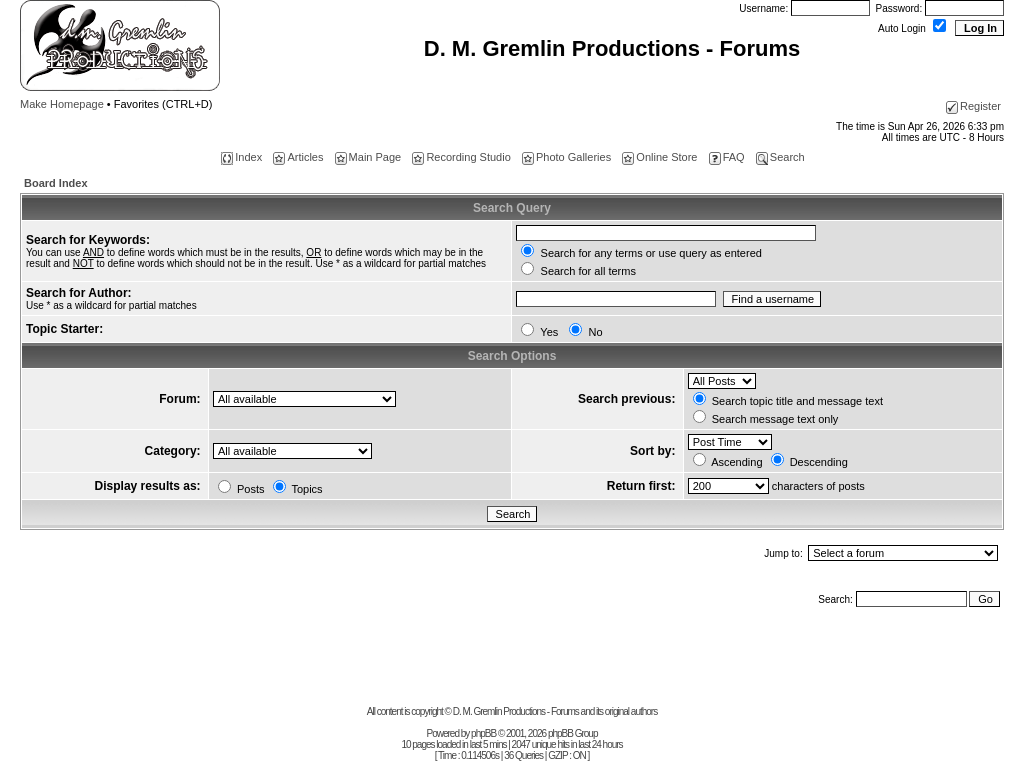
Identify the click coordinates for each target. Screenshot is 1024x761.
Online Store (659, 157)
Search (780, 157)
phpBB (483, 733)
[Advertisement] (512, 661)
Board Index (56, 183)
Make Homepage (62, 104)
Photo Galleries (566, 157)
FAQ (727, 157)
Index (241, 157)
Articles (298, 157)
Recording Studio (461, 157)
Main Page (368, 157)
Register (973, 106)
